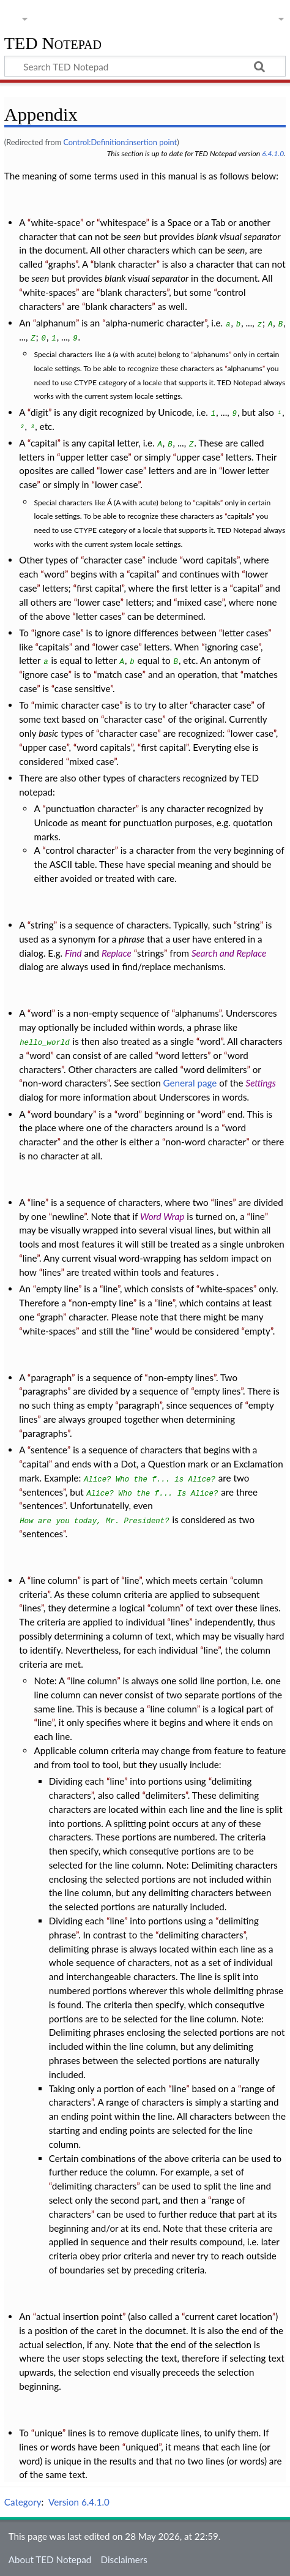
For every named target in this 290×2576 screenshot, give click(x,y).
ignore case (57, 632)
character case (113, 559)
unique (48, 2432)
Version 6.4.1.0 (79, 2501)
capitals (208, 502)
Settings (260, 1082)
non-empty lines (181, 1377)
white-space (55, 222)
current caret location (228, 2316)
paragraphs (45, 1390)
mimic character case (76, 704)
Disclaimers (124, 2559)
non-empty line (102, 1302)
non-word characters (65, 1082)
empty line (57, 1288)
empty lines (217, 1390)
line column (54, 1580)
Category (23, 2501)
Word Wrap (162, 1216)
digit (39, 412)
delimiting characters (200, 1934)
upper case (198, 456)
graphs (61, 263)
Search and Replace (228, 952)
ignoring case (231, 646)
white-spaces (49, 292)
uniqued (141, 2446)
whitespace (123, 222)
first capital (99, 587)
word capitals (210, 559)
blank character (125, 263)
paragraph (51, 1377)
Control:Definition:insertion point (120, 142)
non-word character (205, 1141)
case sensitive (82, 688)
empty (257, 1330)
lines (223, 1202)
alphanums (210, 354)
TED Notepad (53, 44)
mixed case (199, 602)
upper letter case (94, 456)
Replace (117, 952)
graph (51, 1316)
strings (150, 952)
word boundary (62, 1114)
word (54, 573)
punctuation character (91, 808)
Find (73, 952)
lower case (121, 470)
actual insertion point (79, 2316)
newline (68, 1216)
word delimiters (215, 1069)
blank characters (133, 292)
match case (119, 674)
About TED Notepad (50, 2559)
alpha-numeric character (154, 322)
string (42, 924)
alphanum (56, 322)
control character (79, 850)
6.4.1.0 (273, 153)
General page (190, 1082)
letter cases (99, 616)
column (165, 1607)
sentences (42, 1491)
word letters (182, 1055)
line (38, 1202)
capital (44, 442)
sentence (49, 1449)
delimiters (165, 1795)
